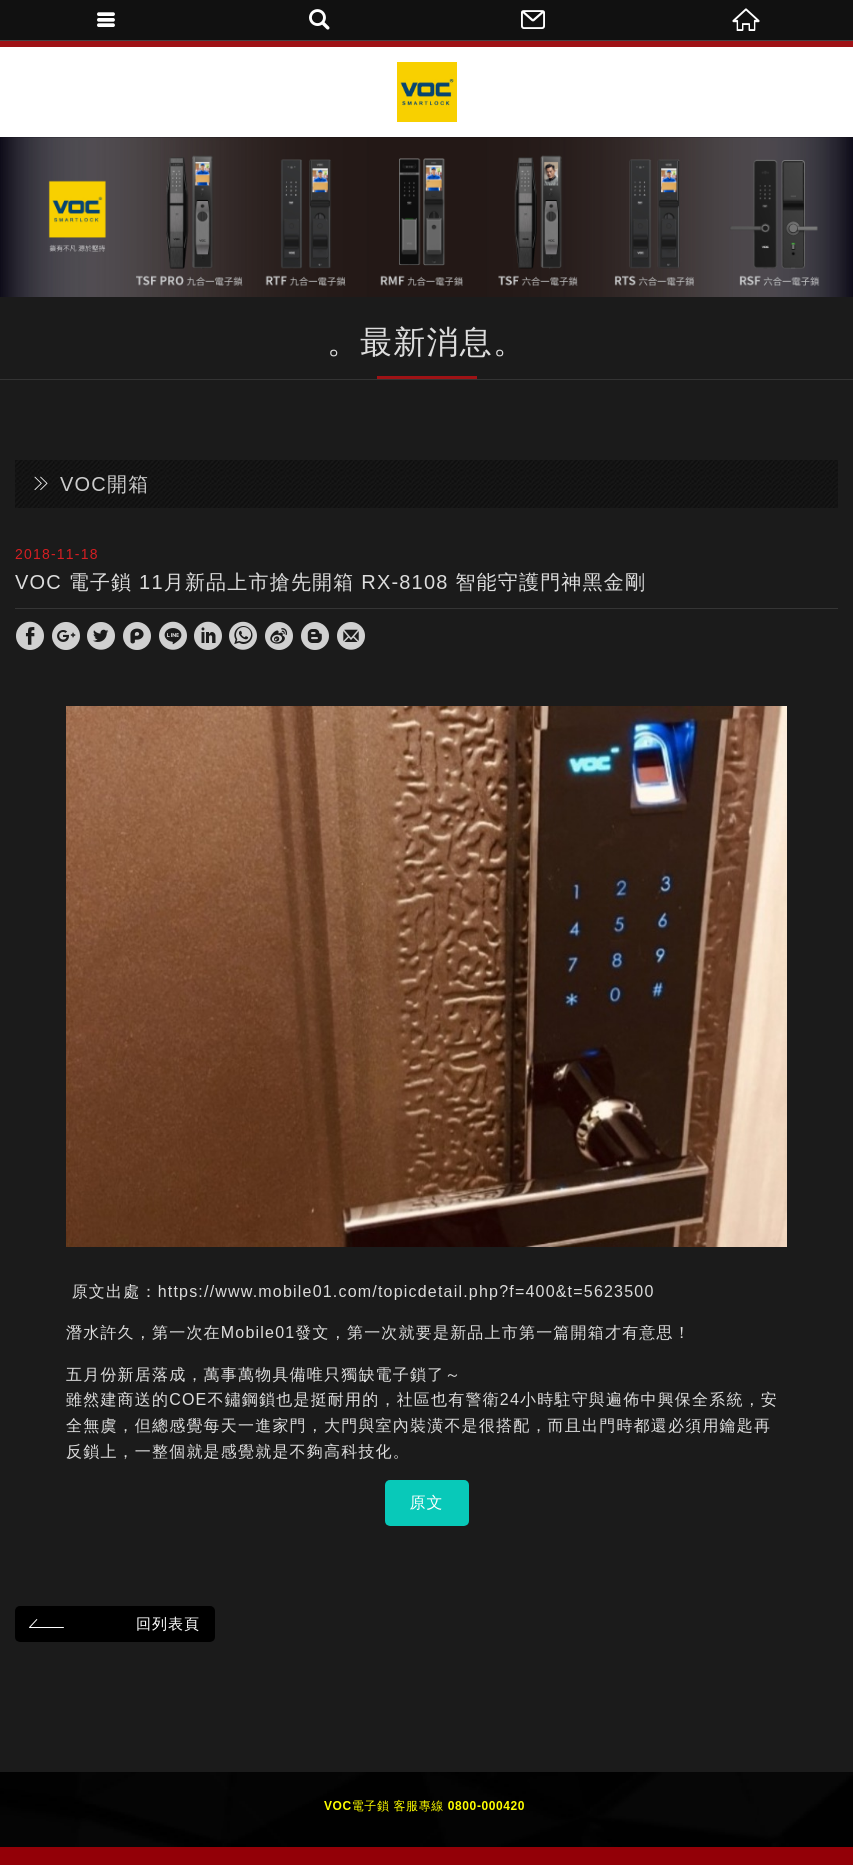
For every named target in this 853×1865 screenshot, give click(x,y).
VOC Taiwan (427, 92)
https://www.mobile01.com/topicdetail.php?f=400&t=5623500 (406, 1291)
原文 (427, 1502)
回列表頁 (111, 1623)
